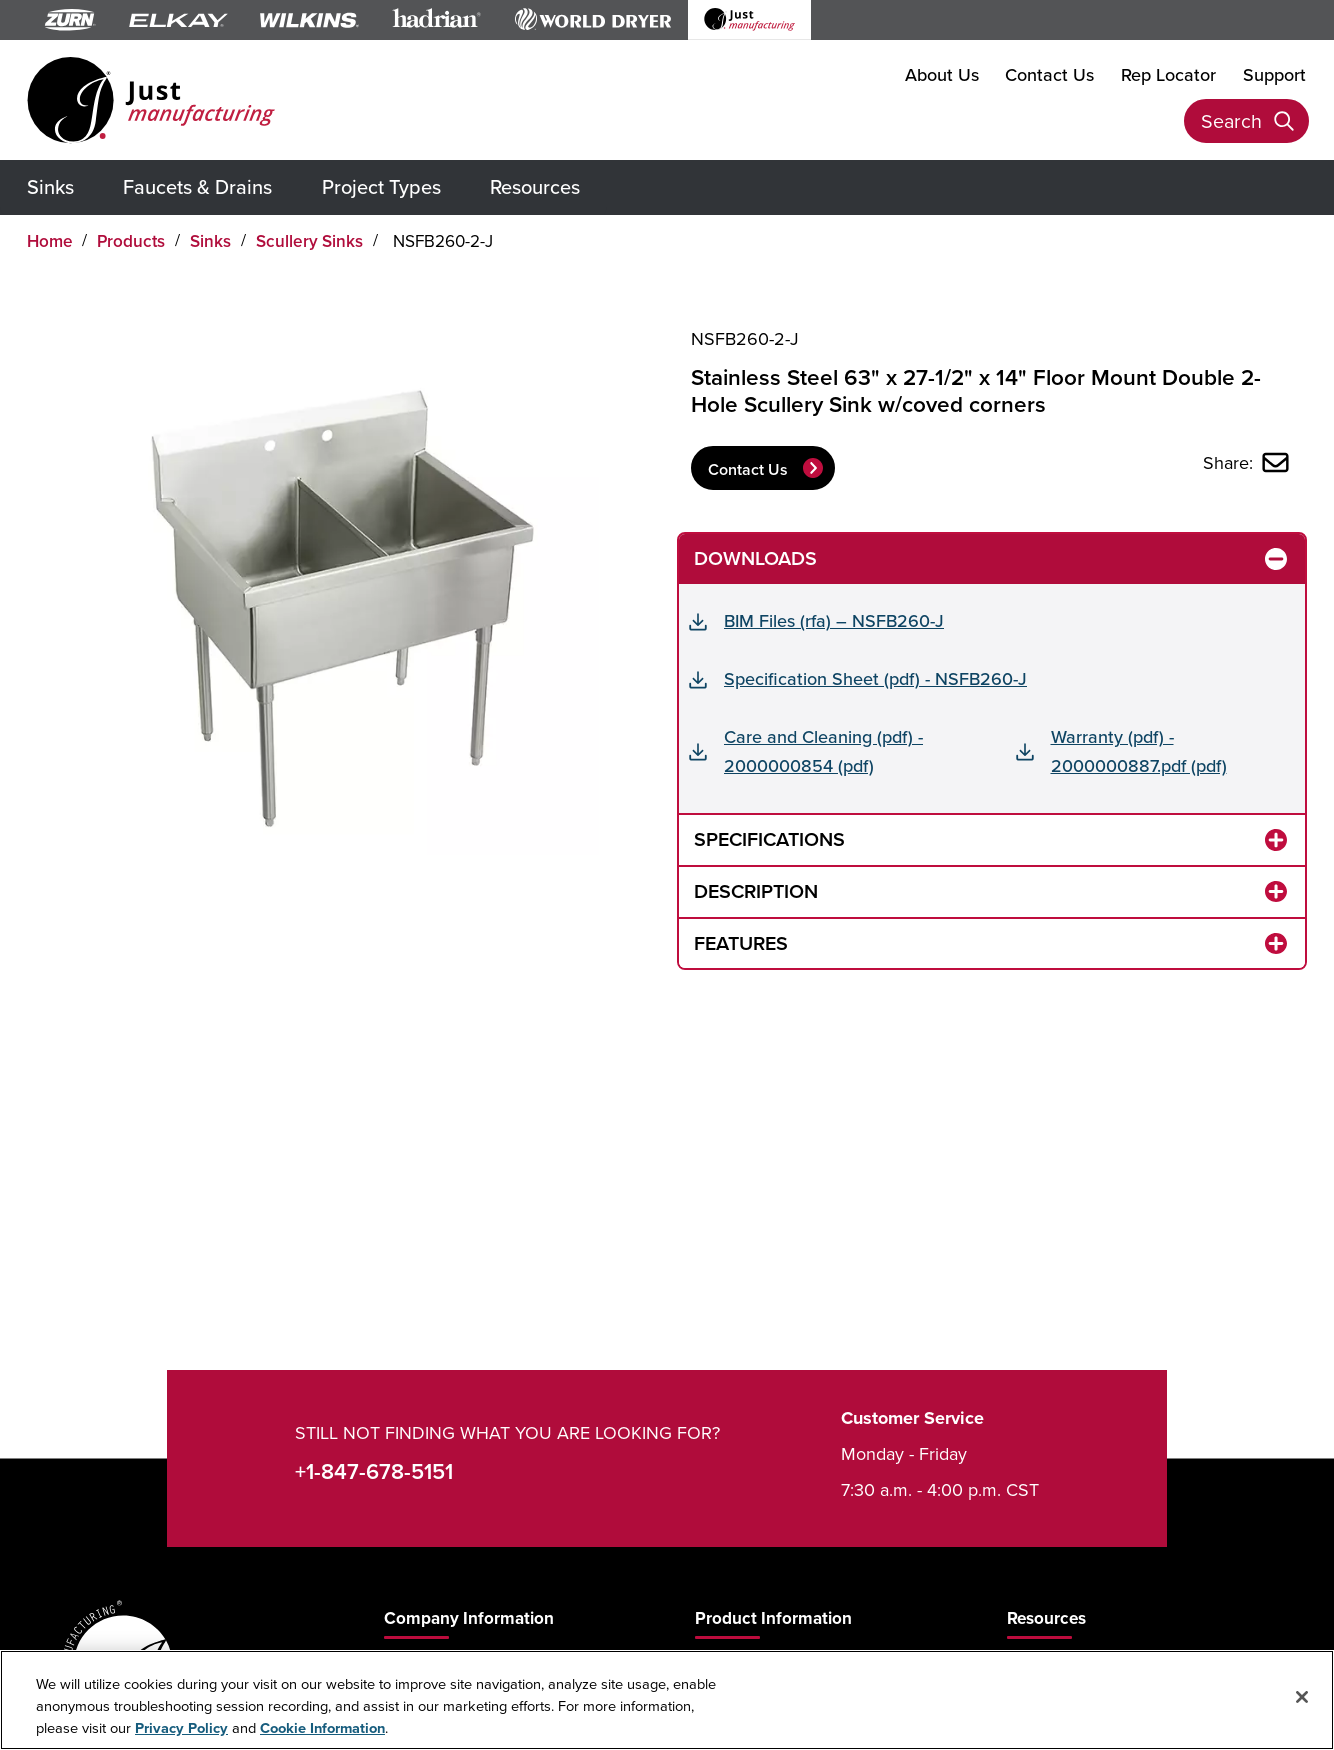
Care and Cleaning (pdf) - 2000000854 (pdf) (823, 751)
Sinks (50, 186)
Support (1274, 74)
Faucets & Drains (197, 186)
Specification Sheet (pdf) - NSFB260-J (875, 678)
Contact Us (1049, 74)
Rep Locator (1168, 74)
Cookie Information (322, 1727)
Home (50, 241)
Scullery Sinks (309, 241)
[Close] (1302, 1697)
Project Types (381, 186)
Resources (535, 186)
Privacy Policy (181, 1727)
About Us (942, 74)
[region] (667, 1700)
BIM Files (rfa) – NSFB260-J (834, 620)
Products (131, 241)
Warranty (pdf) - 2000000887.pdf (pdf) (1139, 751)
